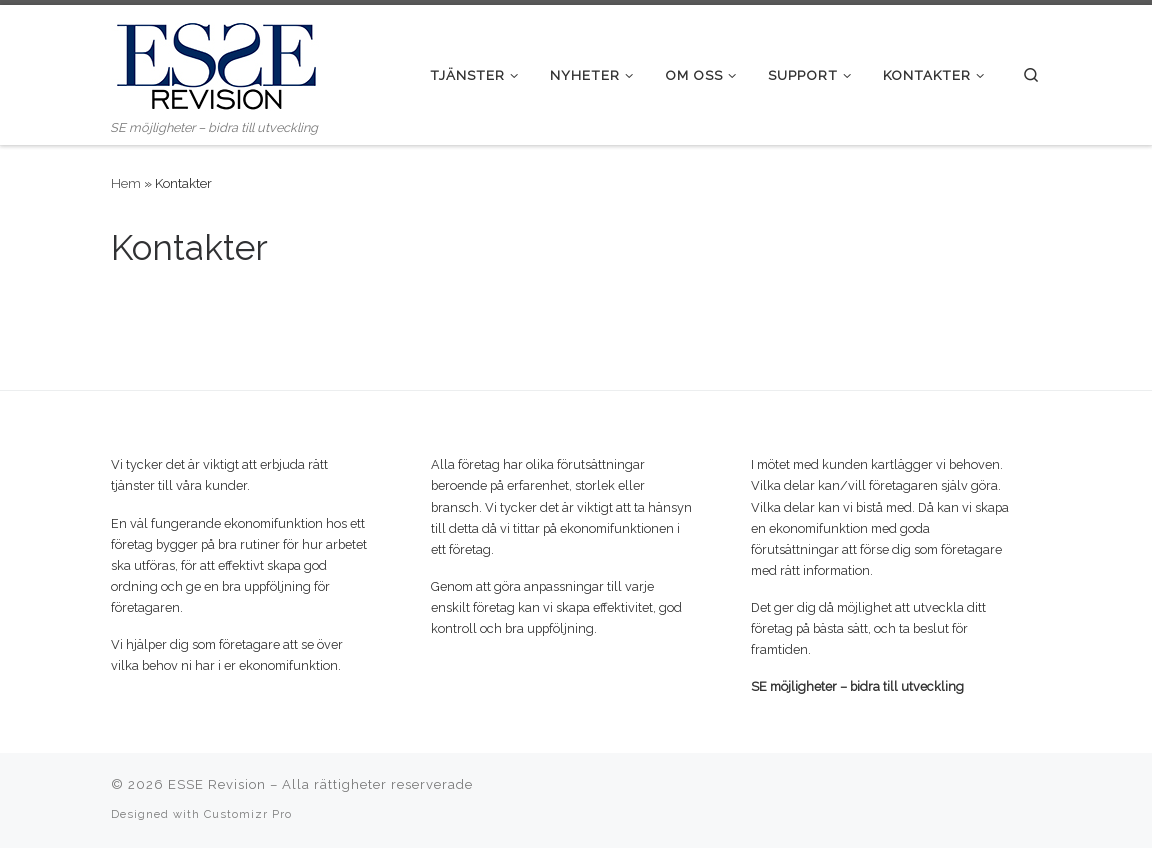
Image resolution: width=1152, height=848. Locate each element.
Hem (126, 183)
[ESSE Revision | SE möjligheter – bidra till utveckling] (216, 61)
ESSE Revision (217, 784)
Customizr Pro (248, 814)
